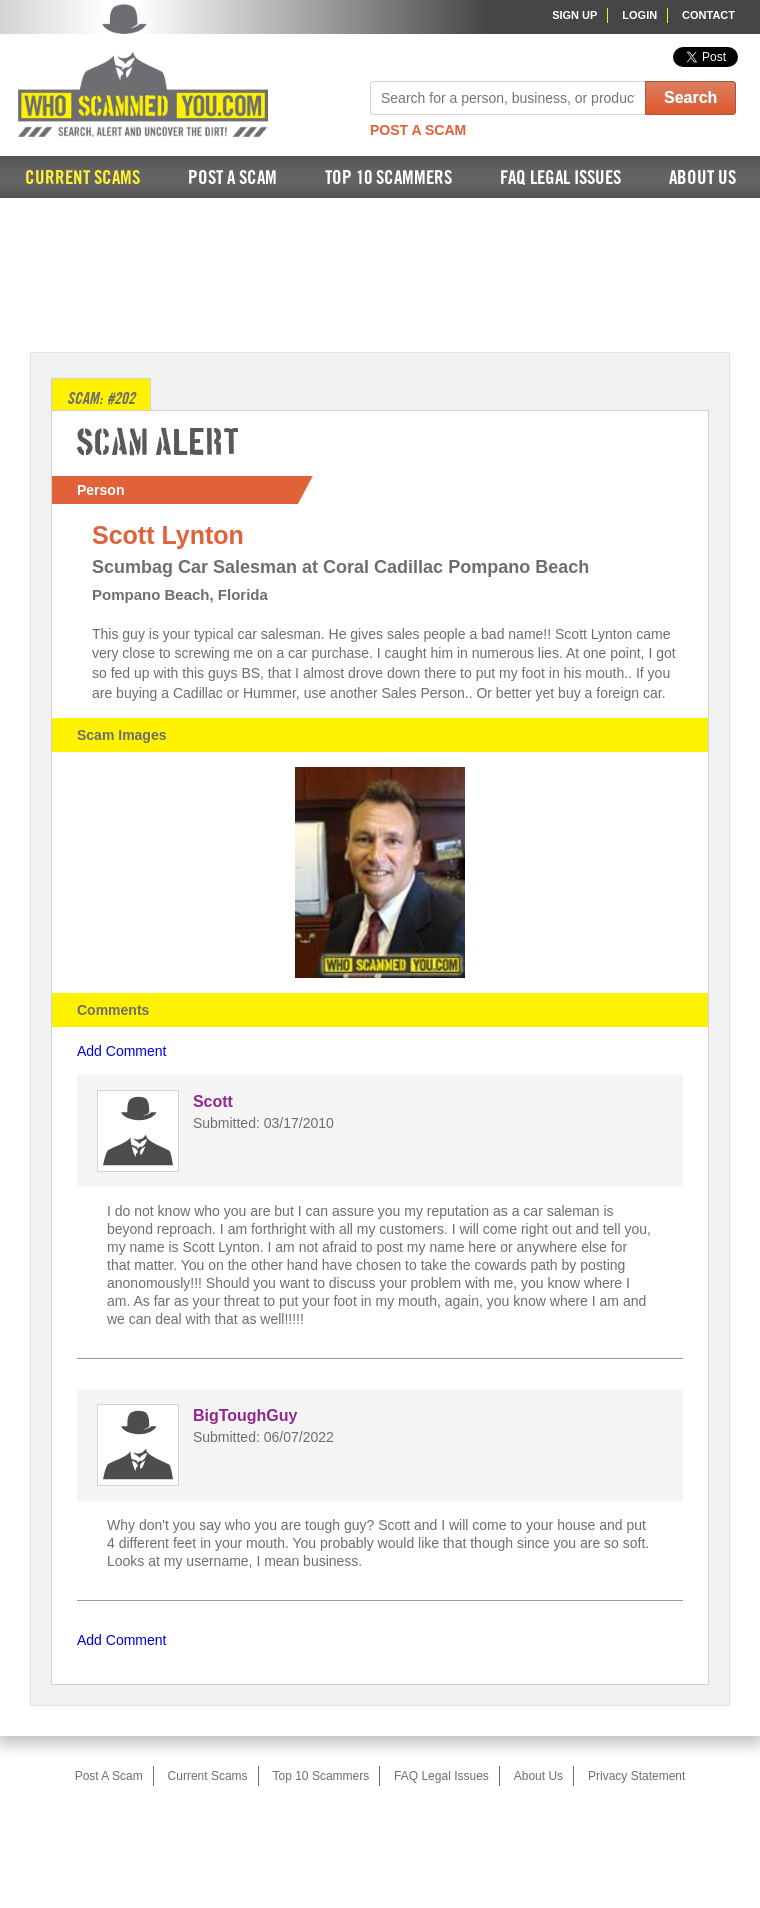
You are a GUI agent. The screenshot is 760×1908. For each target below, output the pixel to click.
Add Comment (121, 1051)
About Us (702, 178)
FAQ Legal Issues (560, 178)
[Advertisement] (380, 273)
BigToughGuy (245, 1415)
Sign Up (574, 15)
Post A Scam (418, 130)
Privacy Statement (636, 1776)
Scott (213, 1101)
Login (639, 15)
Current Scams (82, 178)
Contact (708, 15)
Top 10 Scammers (388, 178)
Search (690, 97)
